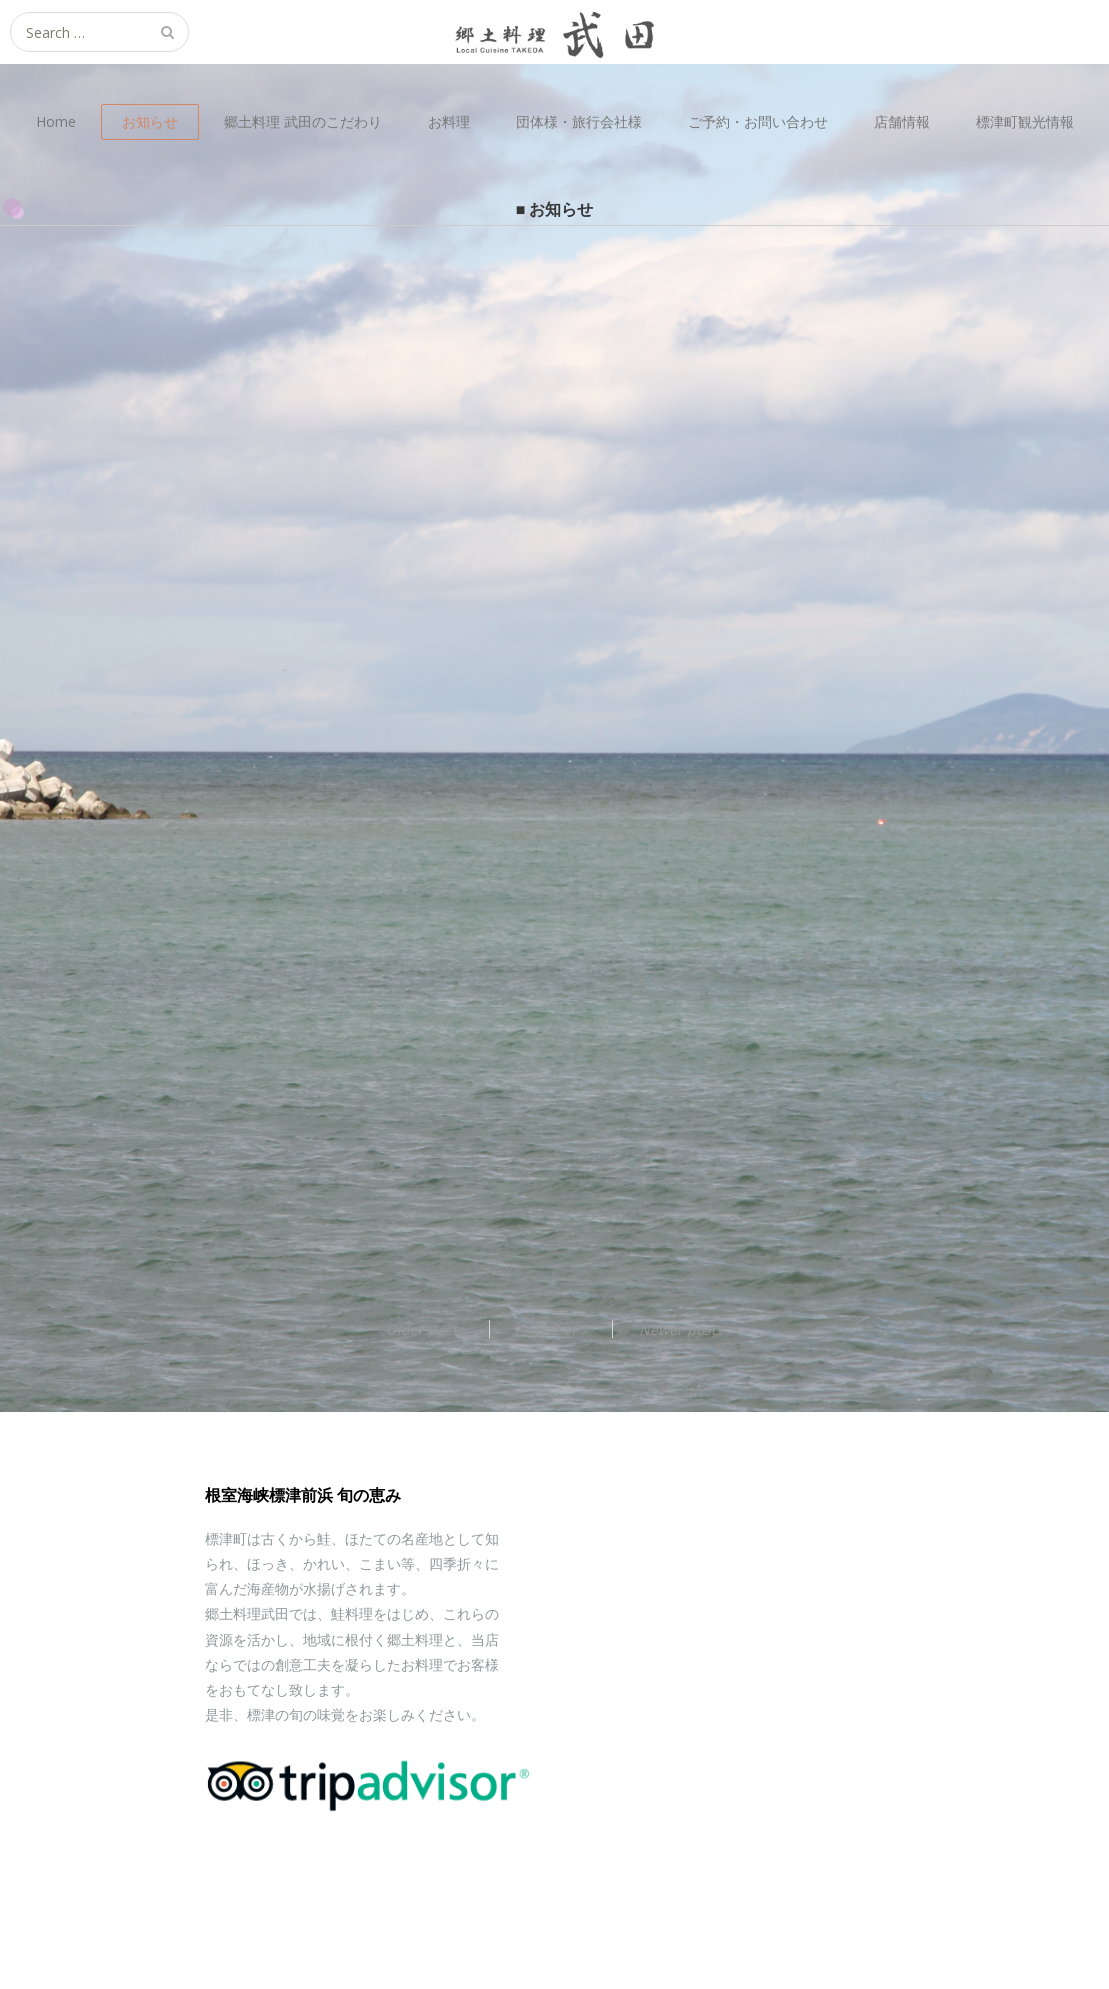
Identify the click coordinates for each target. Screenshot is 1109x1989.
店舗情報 (902, 121)
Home (56, 121)
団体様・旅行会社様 (579, 121)
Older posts (425, 1329)
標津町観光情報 (1025, 121)
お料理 (449, 121)
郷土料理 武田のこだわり (303, 121)
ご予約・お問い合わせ (758, 121)
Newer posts (681, 1329)
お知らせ (150, 121)
